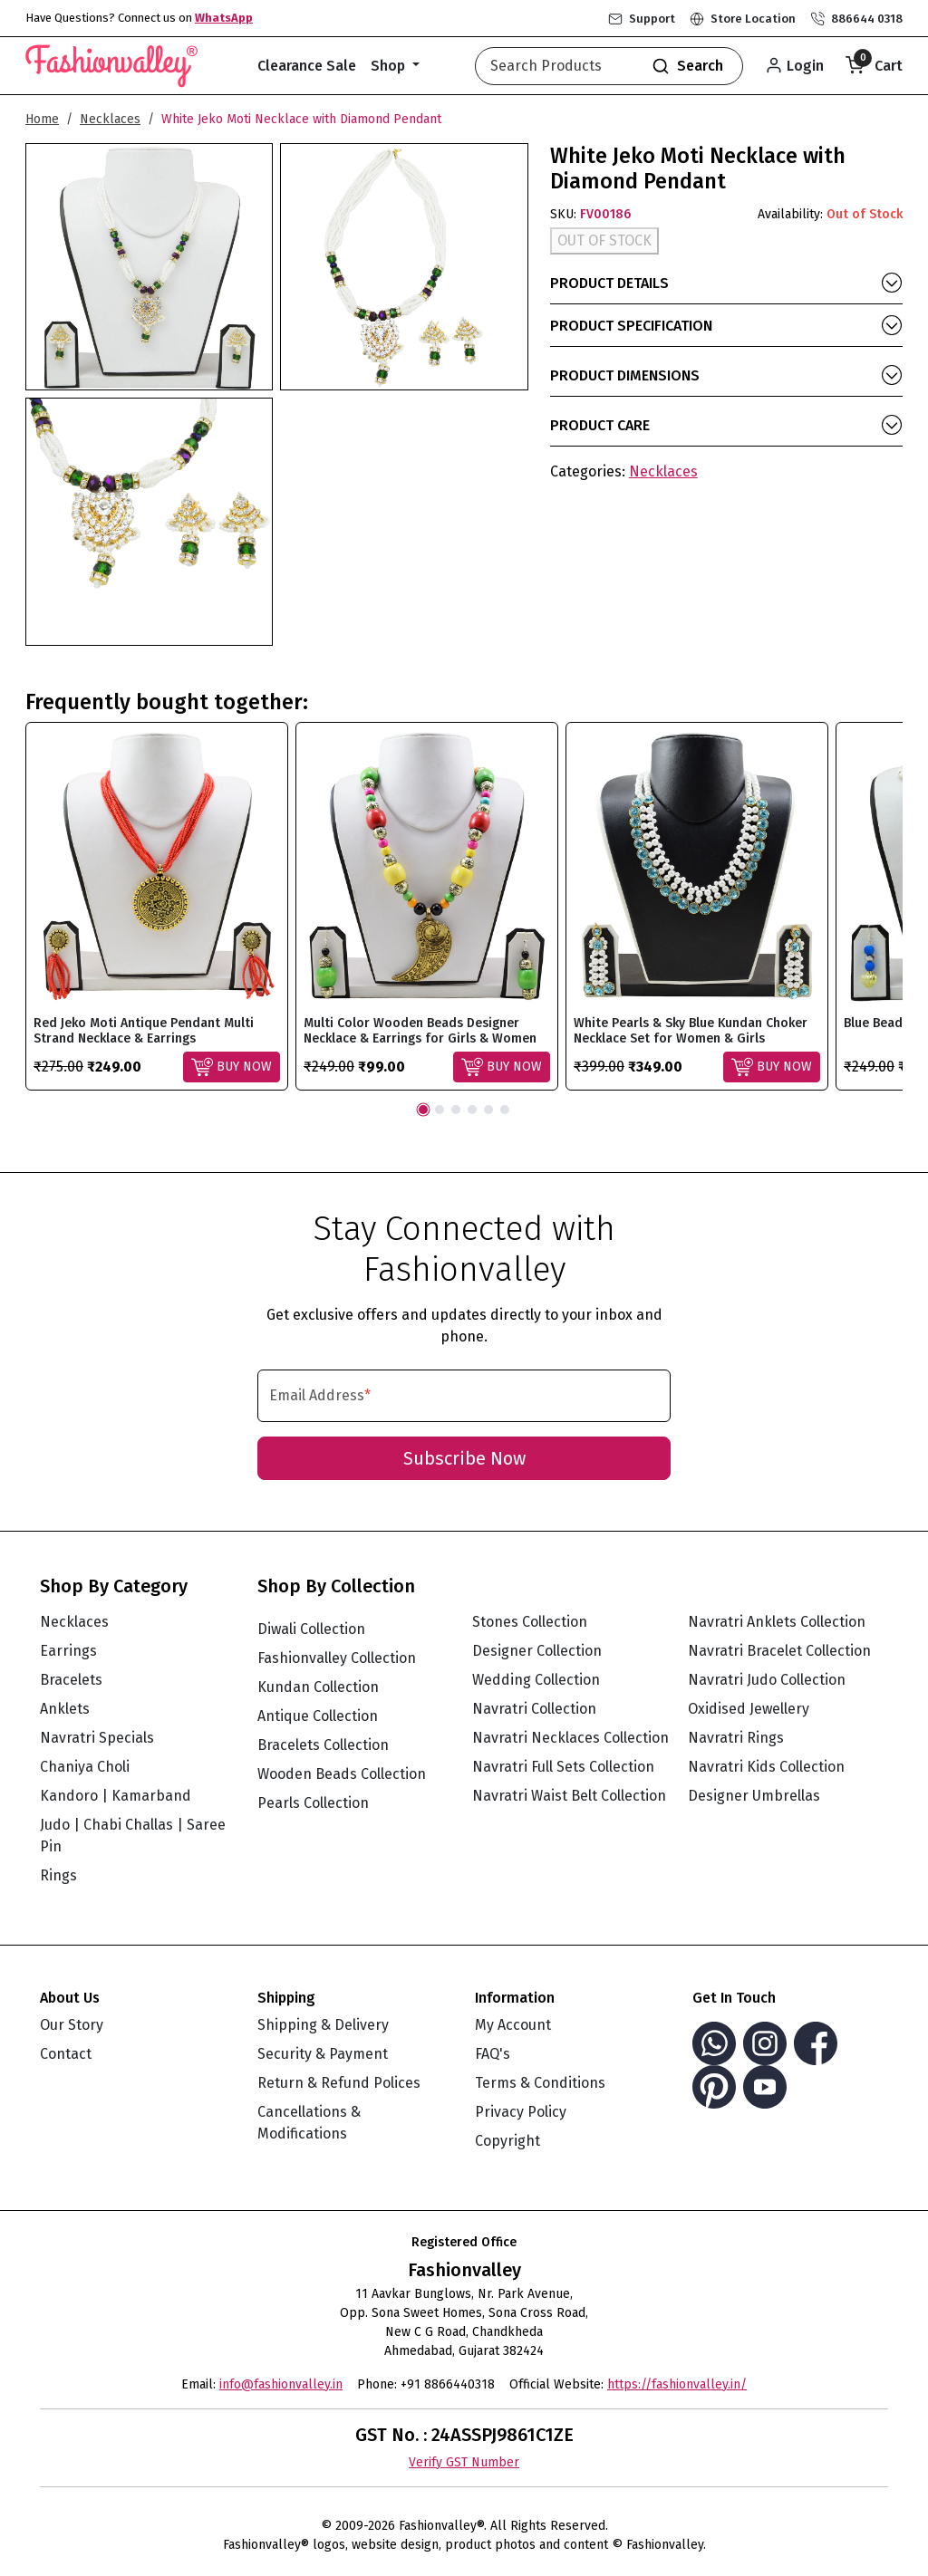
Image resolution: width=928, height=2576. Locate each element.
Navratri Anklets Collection (776, 1621)
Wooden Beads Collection (341, 1774)
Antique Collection (317, 1716)
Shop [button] (390, 65)
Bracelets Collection (323, 1745)
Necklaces (110, 119)
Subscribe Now (464, 1458)
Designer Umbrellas (754, 1795)
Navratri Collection (534, 1708)
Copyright (507, 2140)
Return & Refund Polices (338, 2082)
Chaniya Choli (85, 1766)
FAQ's (492, 2053)
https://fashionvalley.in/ (677, 2384)
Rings (58, 1875)
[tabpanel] (156, 906)
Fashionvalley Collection (336, 1658)
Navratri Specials (97, 1737)
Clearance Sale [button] (306, 65)
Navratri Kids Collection (766, 1766)
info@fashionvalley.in (281, 2384)
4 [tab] (472, 1109)
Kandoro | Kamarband (115, 1795)
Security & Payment (322, 2053)
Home (42, 119)
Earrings (68, 1650)
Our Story (71, 2024)
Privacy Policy (520, 2111)
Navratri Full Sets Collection (563, 1766)
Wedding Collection (536, 1679)
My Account (513, 2024)
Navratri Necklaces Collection (570, 1737)
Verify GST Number (464, 2462)
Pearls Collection (313, 1803)
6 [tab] (504, 1109)
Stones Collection (529, 1621)
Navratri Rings (736, 1737)
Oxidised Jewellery (748, 1708)
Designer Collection (537, 1650)
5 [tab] (488, 1109)
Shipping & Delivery (323, 2024)
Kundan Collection (318, 1687)
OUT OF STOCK (604, 240)
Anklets (65, 1708)
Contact (66, 2053)
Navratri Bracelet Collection (779, 1650)
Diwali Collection (311, 1629)
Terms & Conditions (540, 2082)
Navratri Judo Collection (767, 1679)
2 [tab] (439, 1109)
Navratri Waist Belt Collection (569, 1795)
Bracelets (71, 1679)
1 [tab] (423, 1109)
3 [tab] (455, 1109)
